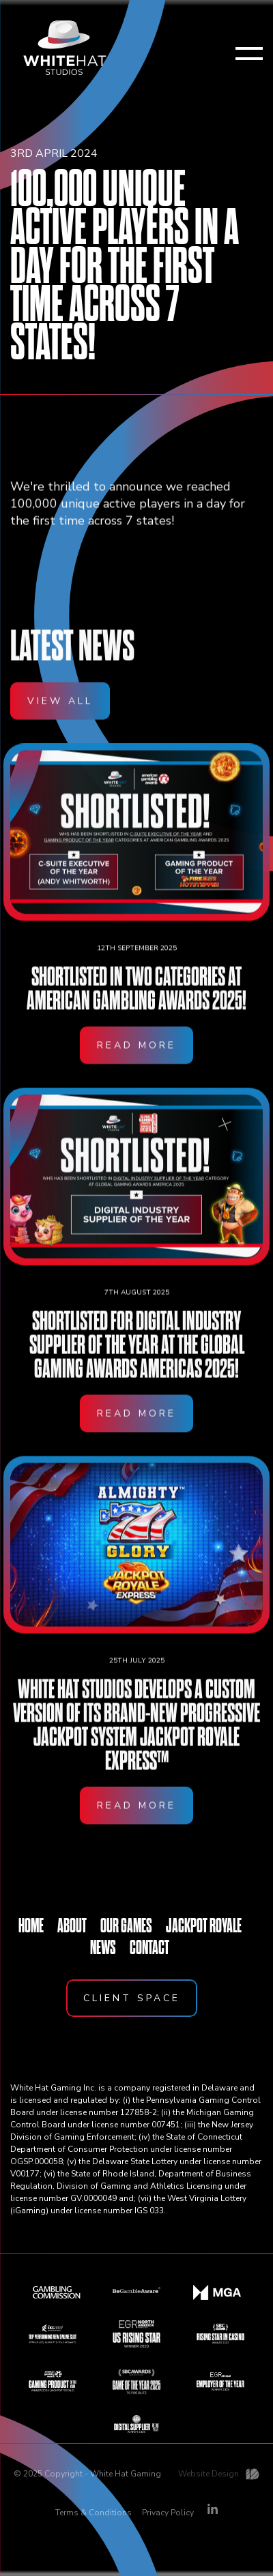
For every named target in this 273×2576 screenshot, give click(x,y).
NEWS (103, 1947)
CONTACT (149, 1947)
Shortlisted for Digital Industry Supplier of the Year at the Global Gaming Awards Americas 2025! (136, 1360)
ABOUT (72, 1925)
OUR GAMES (126, 1925)
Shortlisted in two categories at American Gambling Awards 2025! (136, 1004)
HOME (31, 1925)
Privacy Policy (168, 2512)
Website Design (208, 2473)
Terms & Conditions (93, 2512)
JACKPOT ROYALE (204, 1925)
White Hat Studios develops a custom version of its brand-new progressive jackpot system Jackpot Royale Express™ (136, 1740)
